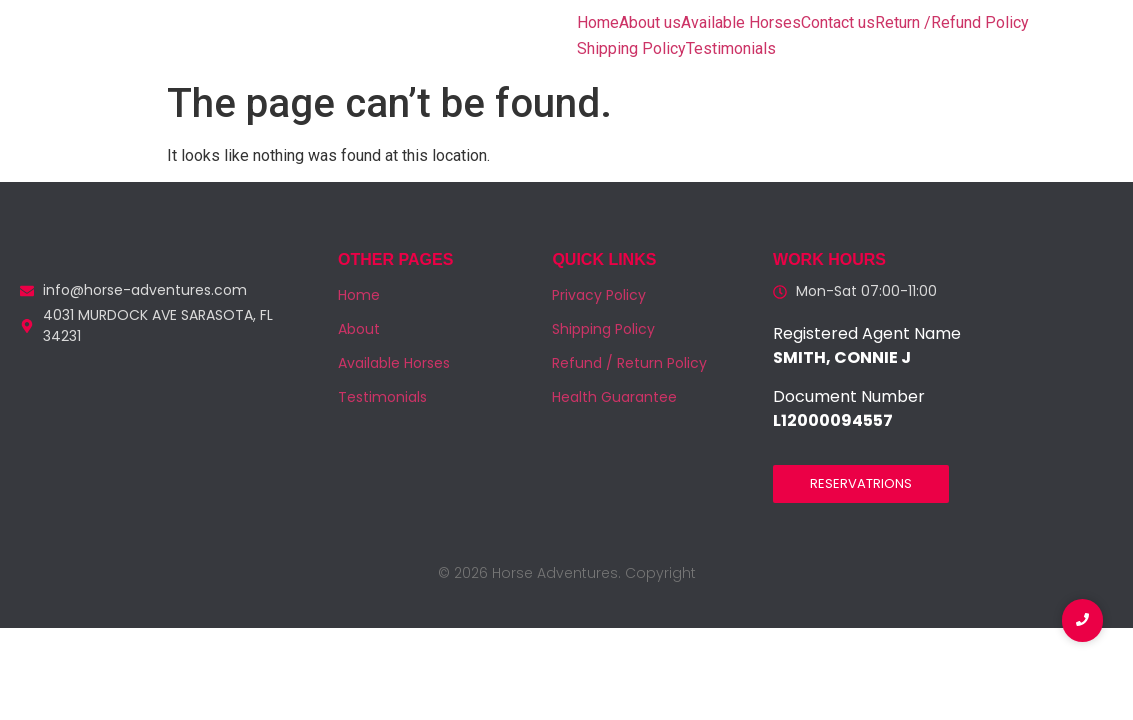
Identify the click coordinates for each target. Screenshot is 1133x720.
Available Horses (741, 22)
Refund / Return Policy (629, 363)
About (359, 329)
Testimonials (731, 48)
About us (650, 22)
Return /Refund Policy (952, 22)
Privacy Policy (599, 295)
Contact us (838, 22)
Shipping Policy (631, 48)
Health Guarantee (614, 397)
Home (598, 22)
